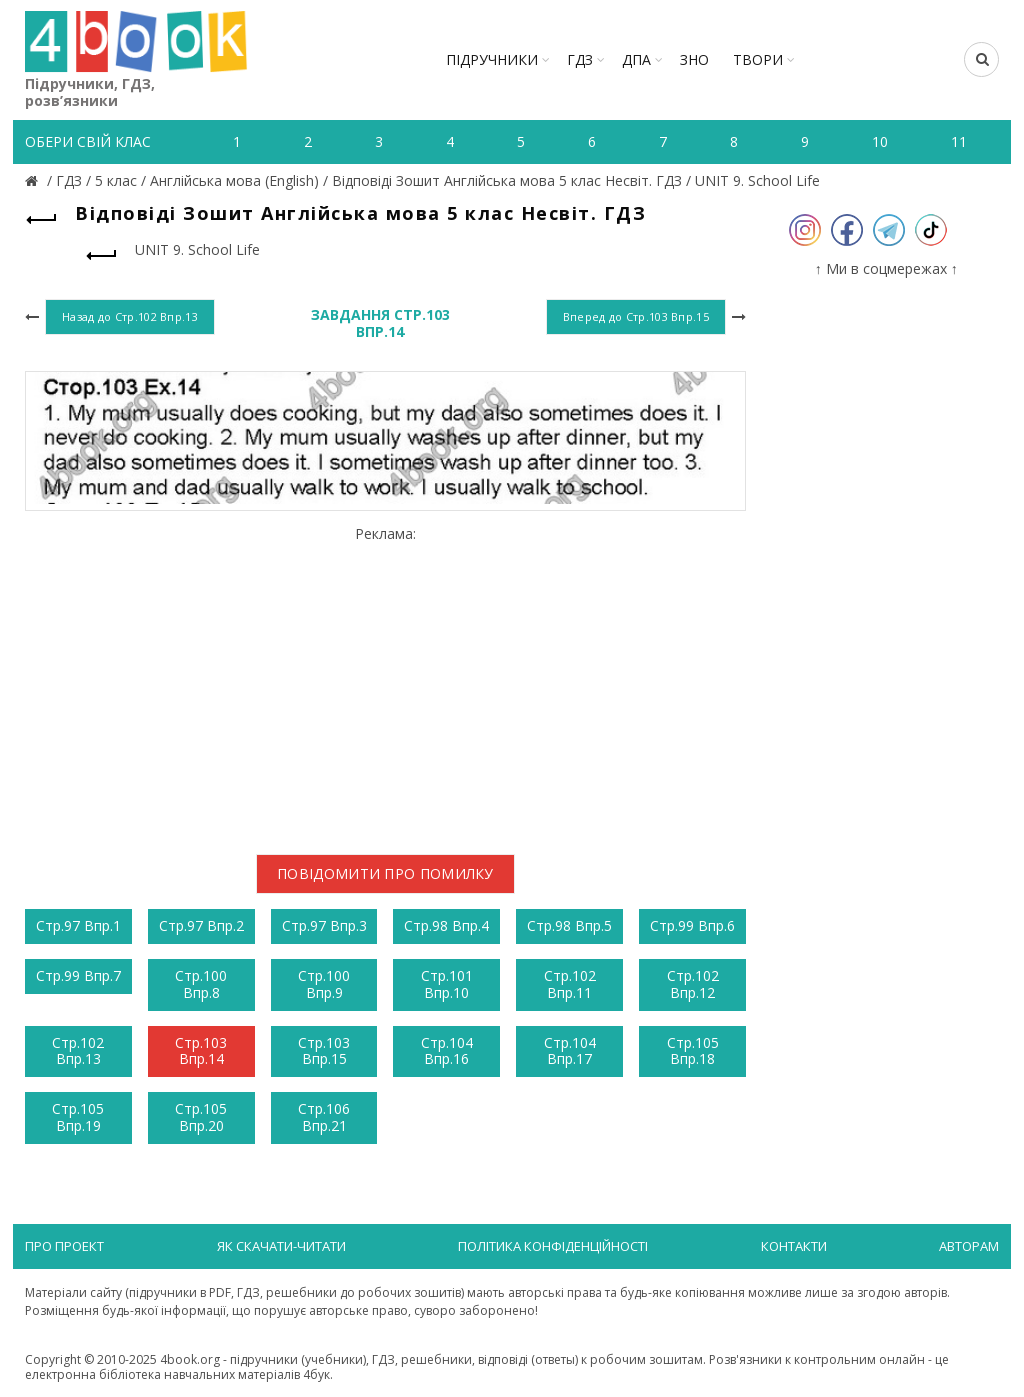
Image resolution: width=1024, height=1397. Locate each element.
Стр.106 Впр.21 (324, 1117)
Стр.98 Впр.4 (446, 925)
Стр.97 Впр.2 (201, 925)
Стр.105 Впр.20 (201, 1117)
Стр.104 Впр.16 (447, 1051)
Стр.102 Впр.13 (78, 1051)
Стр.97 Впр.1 (78, 925)
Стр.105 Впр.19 (78, 1117)
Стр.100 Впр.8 (201, 984)
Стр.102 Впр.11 (570, 984)
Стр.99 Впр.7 (78, 975)
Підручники (492, 59)
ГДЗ (580, 59)
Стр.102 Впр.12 (693, 984)
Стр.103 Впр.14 (201, 1051)
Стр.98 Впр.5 (569, 925)
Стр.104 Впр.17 (570, 1051)
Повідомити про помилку (385, 873)
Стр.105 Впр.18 (693, 1051)
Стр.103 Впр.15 (324, 1051)
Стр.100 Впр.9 (324, 984)
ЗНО (694, 59)
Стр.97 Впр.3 (324, 925)
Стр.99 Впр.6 (692, 925)
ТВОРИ (758, 59)
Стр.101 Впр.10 (447, 984)
